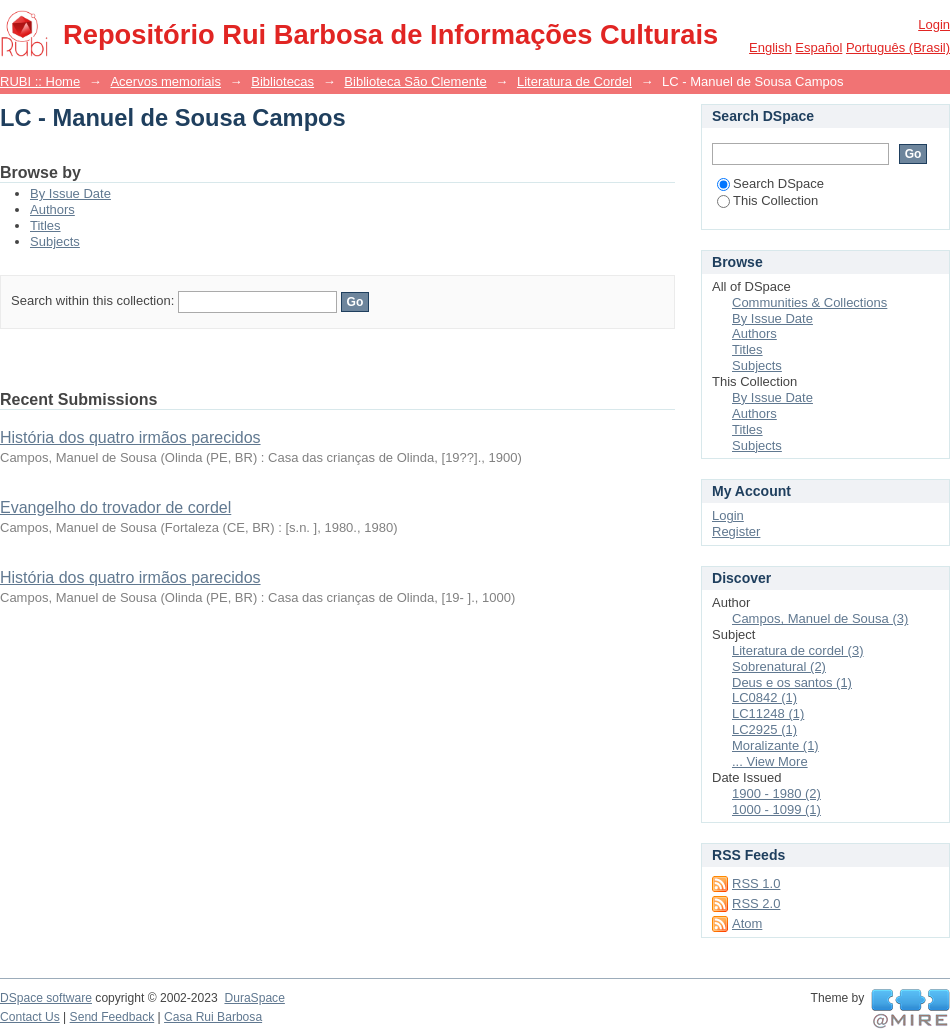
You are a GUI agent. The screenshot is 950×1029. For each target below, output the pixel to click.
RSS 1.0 (756, 883)
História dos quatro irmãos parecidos (130, 437)
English (770, 47)
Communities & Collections (809, 302)
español (818, 47)
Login (934, 24)
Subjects (55, 241)
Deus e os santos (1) (792, 682)
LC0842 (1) (764, 697)
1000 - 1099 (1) (776, 809)
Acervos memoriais (165, 81)
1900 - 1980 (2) (776, 793)
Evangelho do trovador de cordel (115, 507)
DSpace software (46, 998)
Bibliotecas (282, 81)
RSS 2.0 (756, 903)
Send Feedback (112, 1017)
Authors (52, 209)
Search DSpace (770, 183)
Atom (747, 923)
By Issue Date (70, 193)
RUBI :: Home (40, 81)
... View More (770, 761)
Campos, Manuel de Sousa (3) (820, 618)
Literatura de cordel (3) (798, 650)
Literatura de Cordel (574, 81)
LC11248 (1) (768, 713)
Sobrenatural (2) (779, 666)
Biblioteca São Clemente (415, 81)
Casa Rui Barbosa (213, 1017)
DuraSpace (254, 998)
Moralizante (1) (775, 745)
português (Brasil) (898, 47)
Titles (45, 225)
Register (736, 531)
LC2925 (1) (764, 729)
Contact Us (30, 1017)
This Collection (767, 200)
